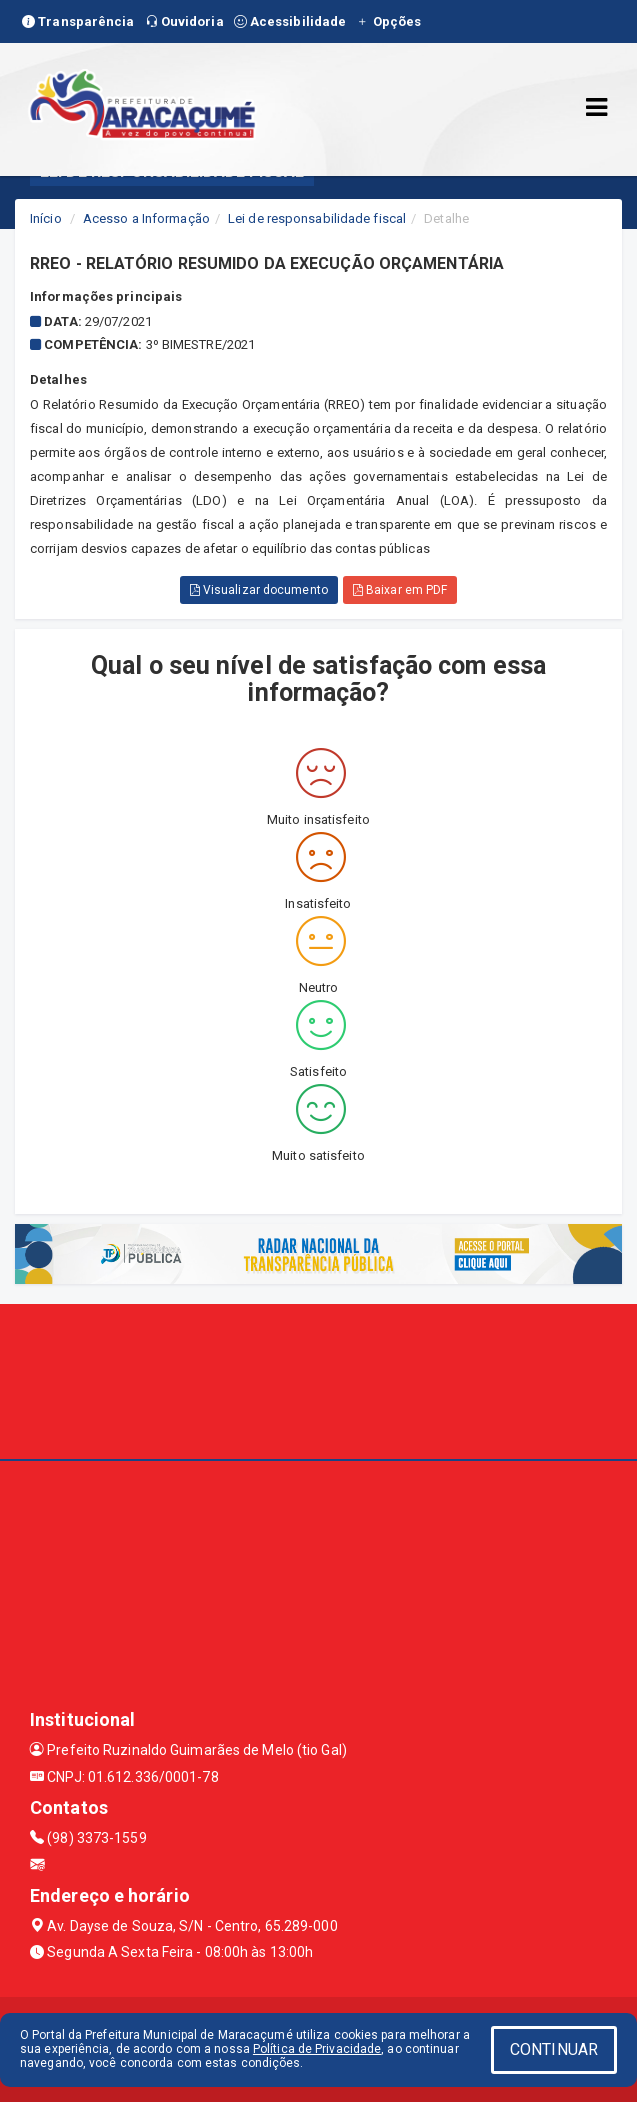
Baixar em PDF (400, 590)
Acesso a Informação (146, 218)
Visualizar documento (259, 590)
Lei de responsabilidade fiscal (317, 218)
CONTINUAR (554, 2049)
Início (46, 218)
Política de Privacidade (317, 2049)
